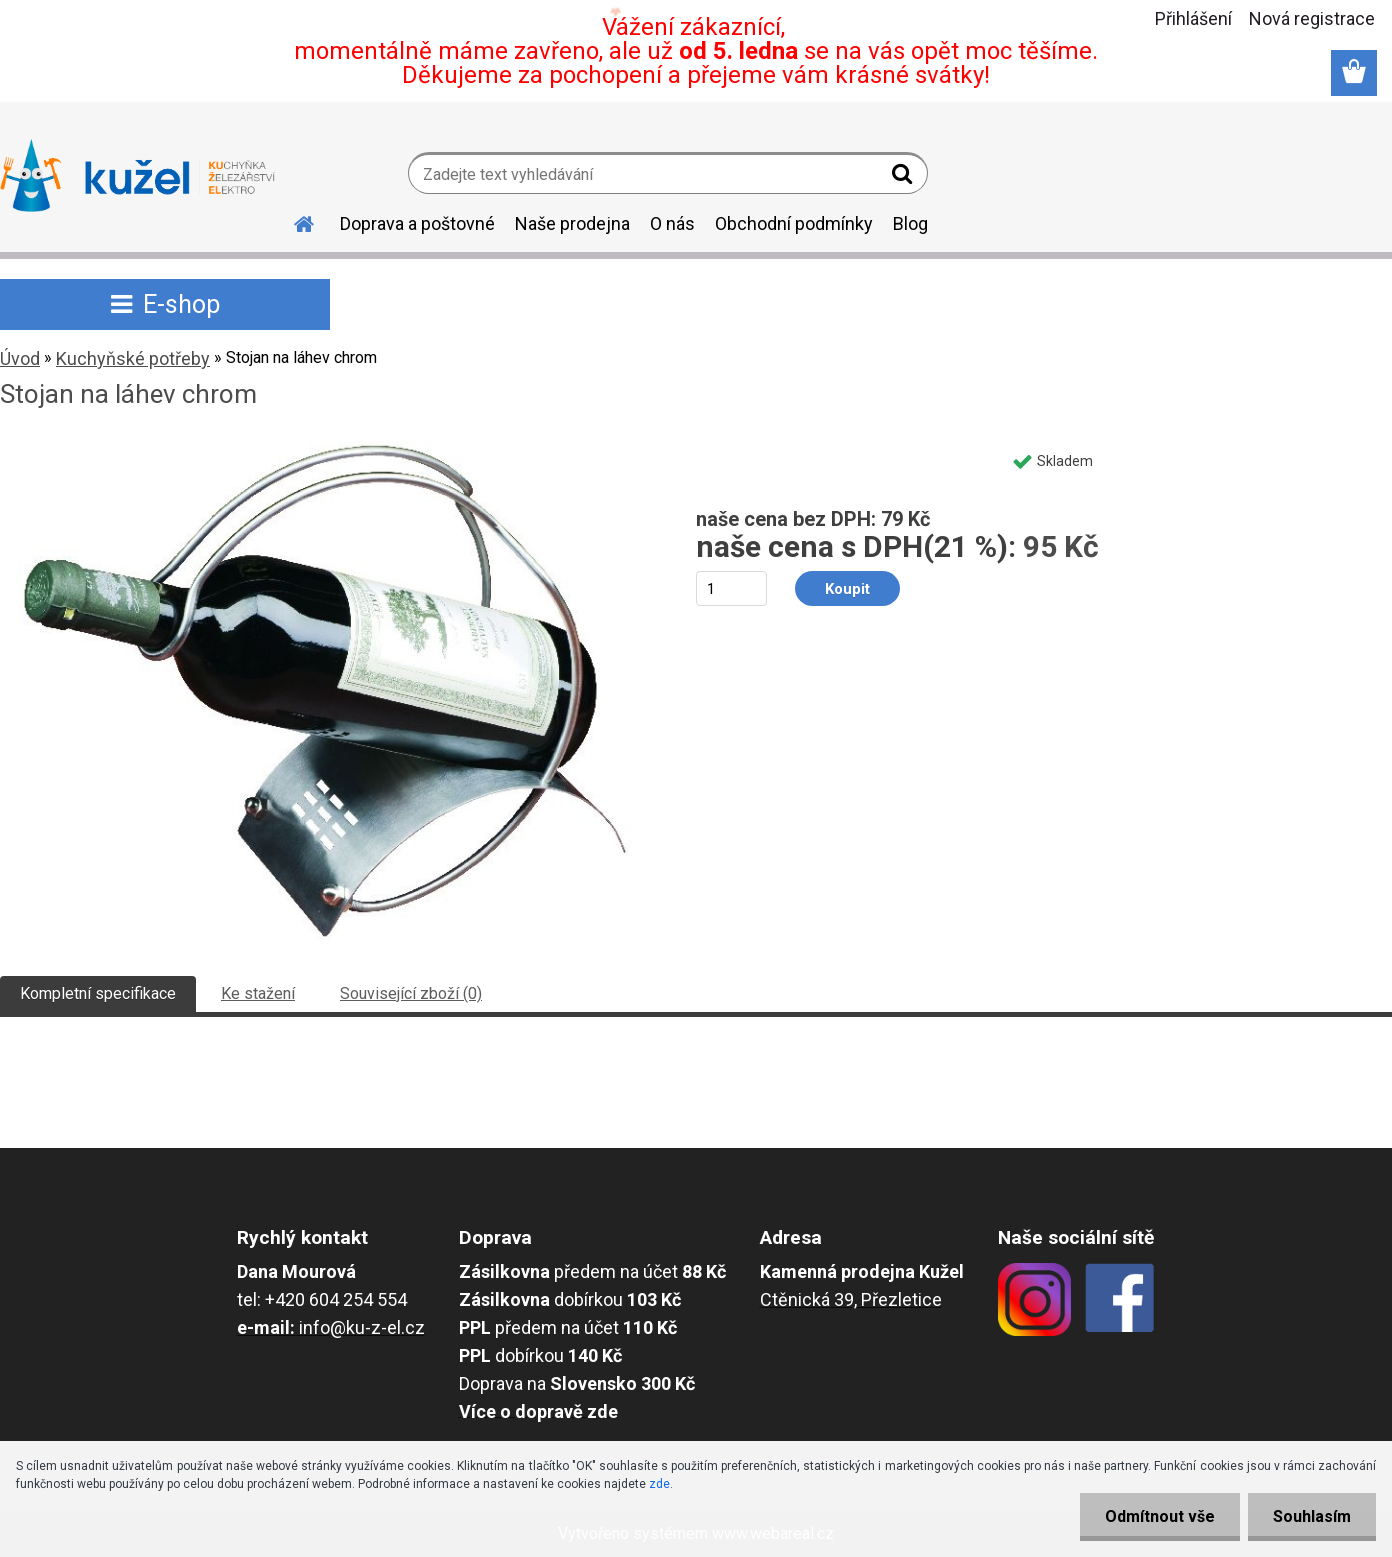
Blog (910, 223)
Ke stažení (258, 993)
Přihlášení (1193, 18)
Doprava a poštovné (417, 223)
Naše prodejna (572, 223)
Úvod (20, 358)
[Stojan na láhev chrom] (324, 448)
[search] (904, 178)
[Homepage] (292, 221)
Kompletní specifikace (98, 993)
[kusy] (731, 588)
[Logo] (137, 176)
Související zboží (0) (411, 993)
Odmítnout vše (1160, 1516)
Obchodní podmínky (794, 223)
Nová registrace (1312, 18)
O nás (672, 223)
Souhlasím (1312, 1516)
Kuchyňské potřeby (133, 358)
